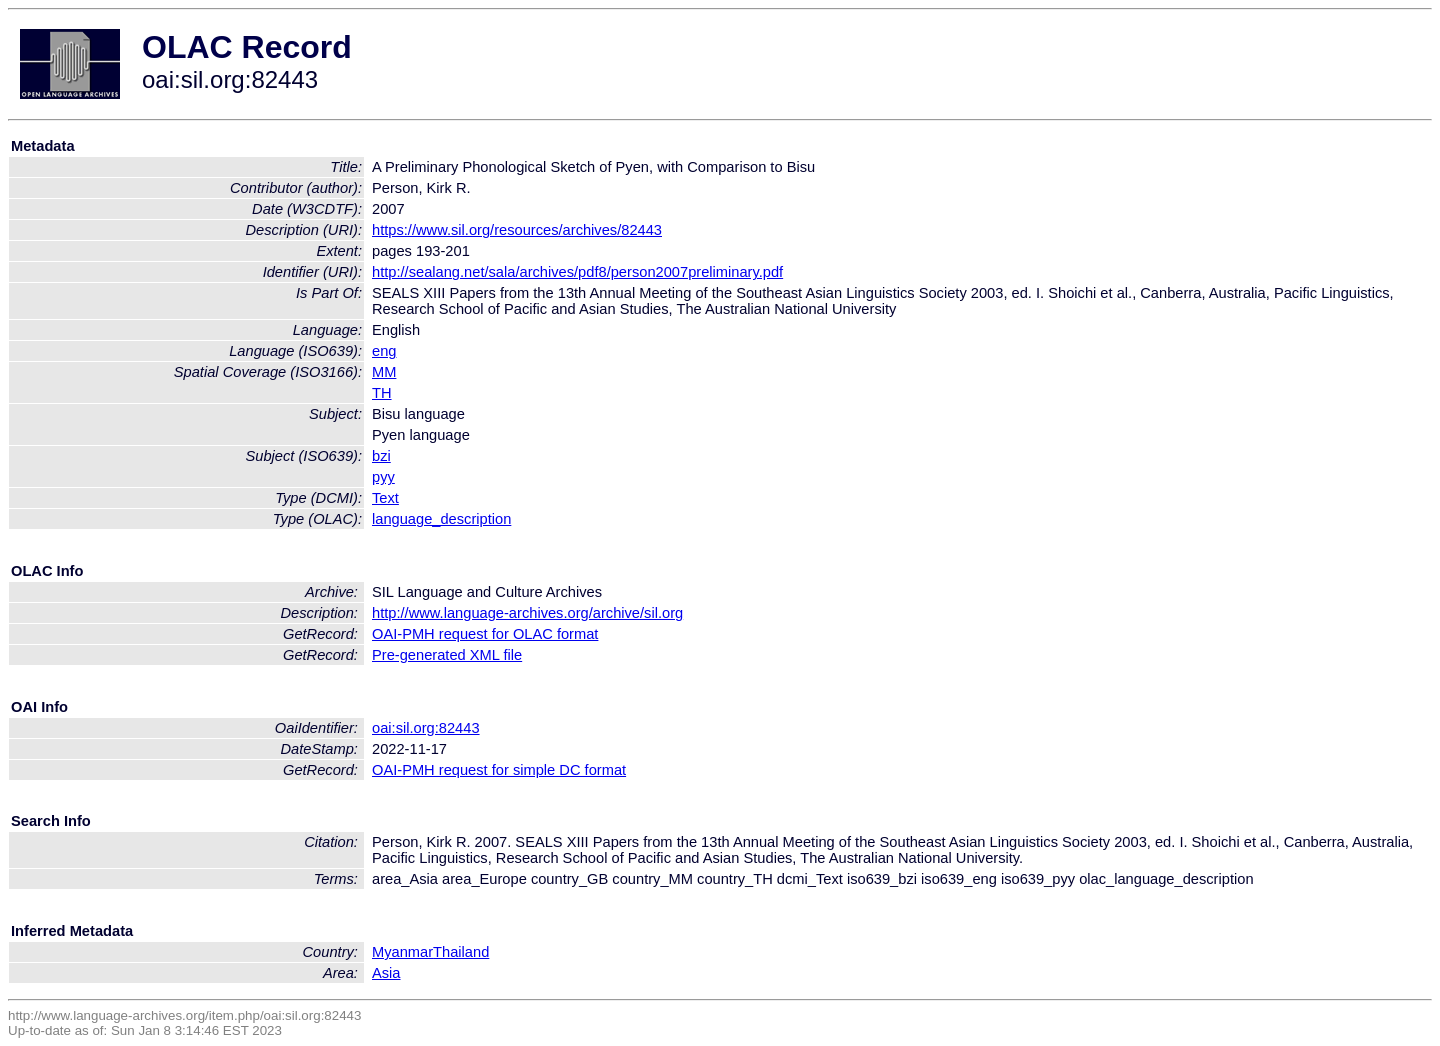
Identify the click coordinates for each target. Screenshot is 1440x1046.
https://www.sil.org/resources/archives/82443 (517, 230)
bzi (381, 456)
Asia (386, 973)
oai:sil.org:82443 (426, 728)
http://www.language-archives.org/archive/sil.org (527, 613)
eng (384, 351)
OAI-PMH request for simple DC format (499, 770)
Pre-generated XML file (447, 655)
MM (384, 372)
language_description (441, 519)
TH (382, 393)
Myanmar (402, 952)
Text (385, 498)
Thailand (461, 952)
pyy (383, 477)
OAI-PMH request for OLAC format (485, 634)
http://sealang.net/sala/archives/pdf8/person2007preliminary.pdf (577, 272)
